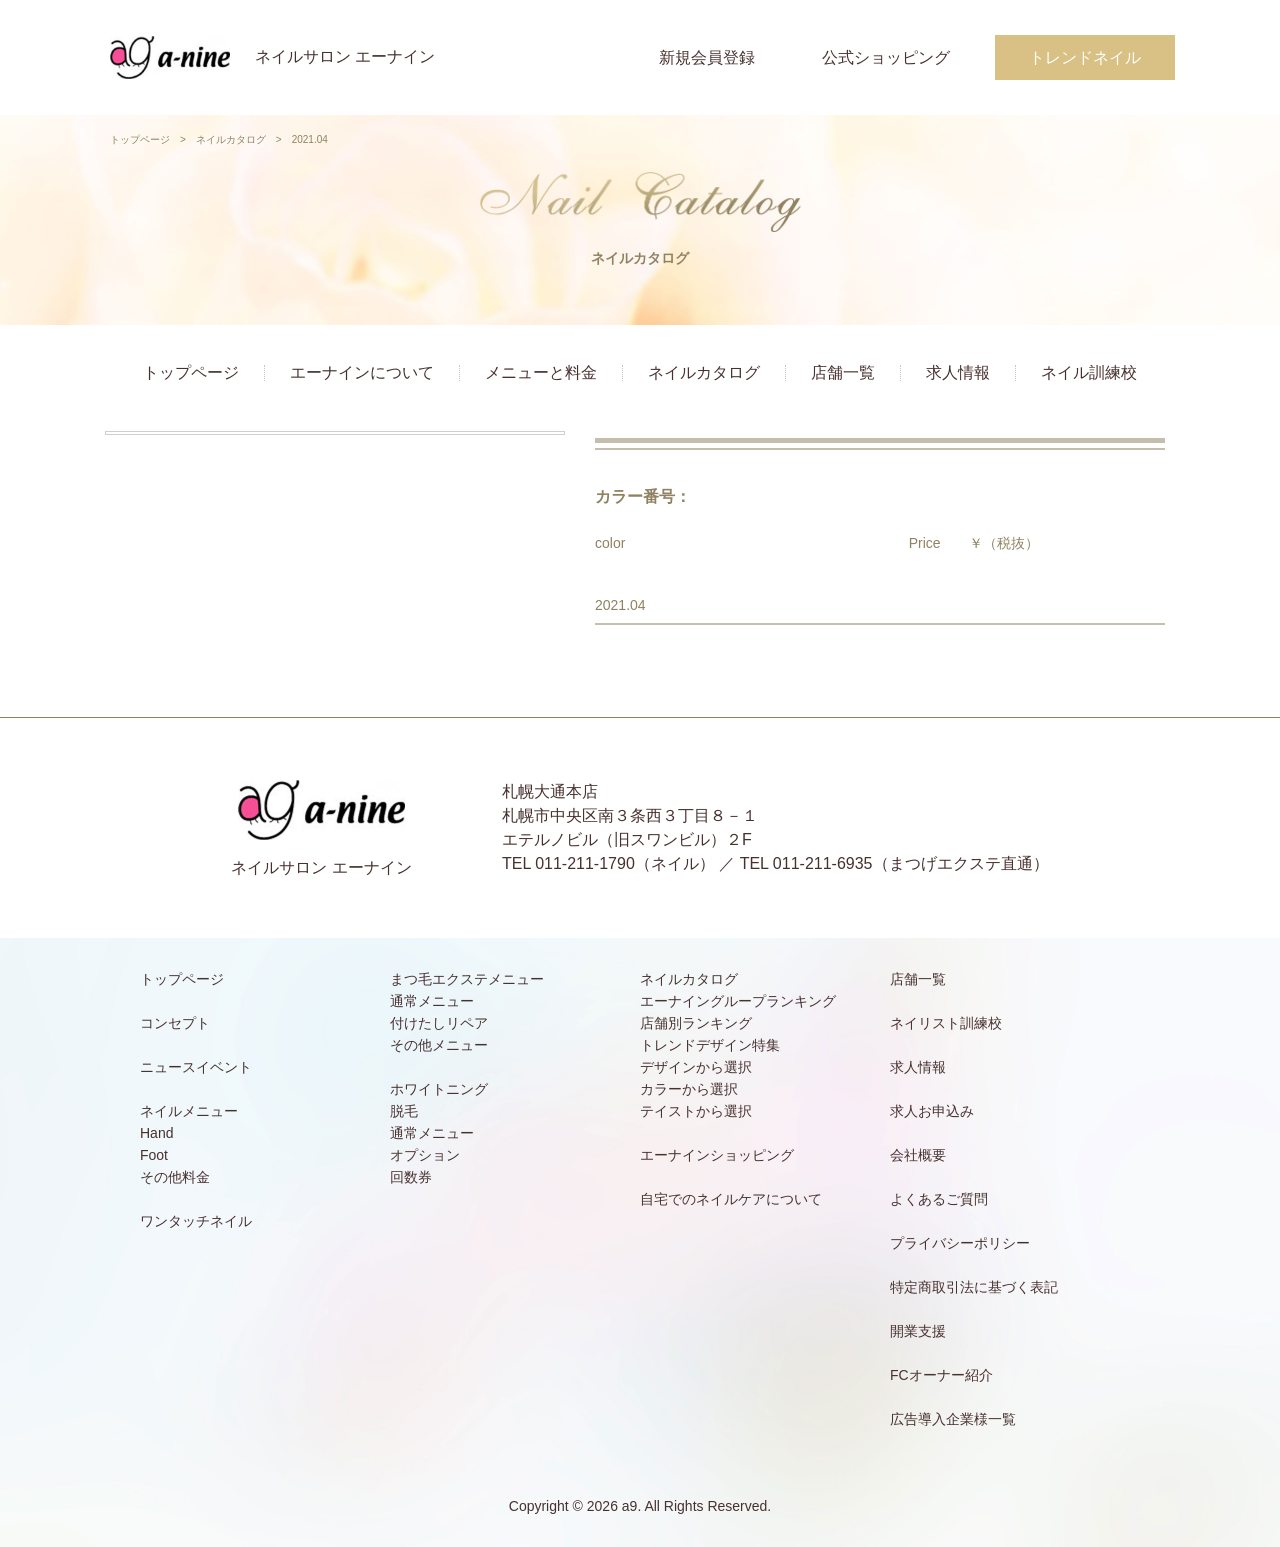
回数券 (411, 1177)
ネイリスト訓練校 (946, 1023)
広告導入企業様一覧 (953, 1419)
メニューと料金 (541, 372)
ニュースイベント (196, 1067)
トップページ (140, 139)
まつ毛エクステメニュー (467, 979)
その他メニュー (439, 1045)
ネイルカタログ (231, 139)
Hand (156, 1133)
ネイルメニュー (189, 1111)
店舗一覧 (843, 372)
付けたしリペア (439, 1023)
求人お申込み (932, 1111)
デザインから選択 (696, 1067)
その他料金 (175, 1177)
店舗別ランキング (696, 1023)
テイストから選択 (696, 1111)
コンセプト (175, 1023)
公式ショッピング (886, 57)
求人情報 (958, 372)
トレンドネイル (1085, 57)
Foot (154, 1155)
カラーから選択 (689, 1089)
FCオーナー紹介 (941, 1375)
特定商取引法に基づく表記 (974, 1287)
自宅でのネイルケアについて (731, 1199)
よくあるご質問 (939, 1199)
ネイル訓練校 (1089, 372)
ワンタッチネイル (196, 1221)
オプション (425, 1155)
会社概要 (918, 1155)
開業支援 (918, 1331)
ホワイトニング (439, 1089)
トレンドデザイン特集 (710, 1045)
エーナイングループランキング (738, 1001)
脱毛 (404, 1111)
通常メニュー (432, 1001)
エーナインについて (362, 372)
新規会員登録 (707, 57)
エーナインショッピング (717, 1155)
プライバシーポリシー (960, 1243)
